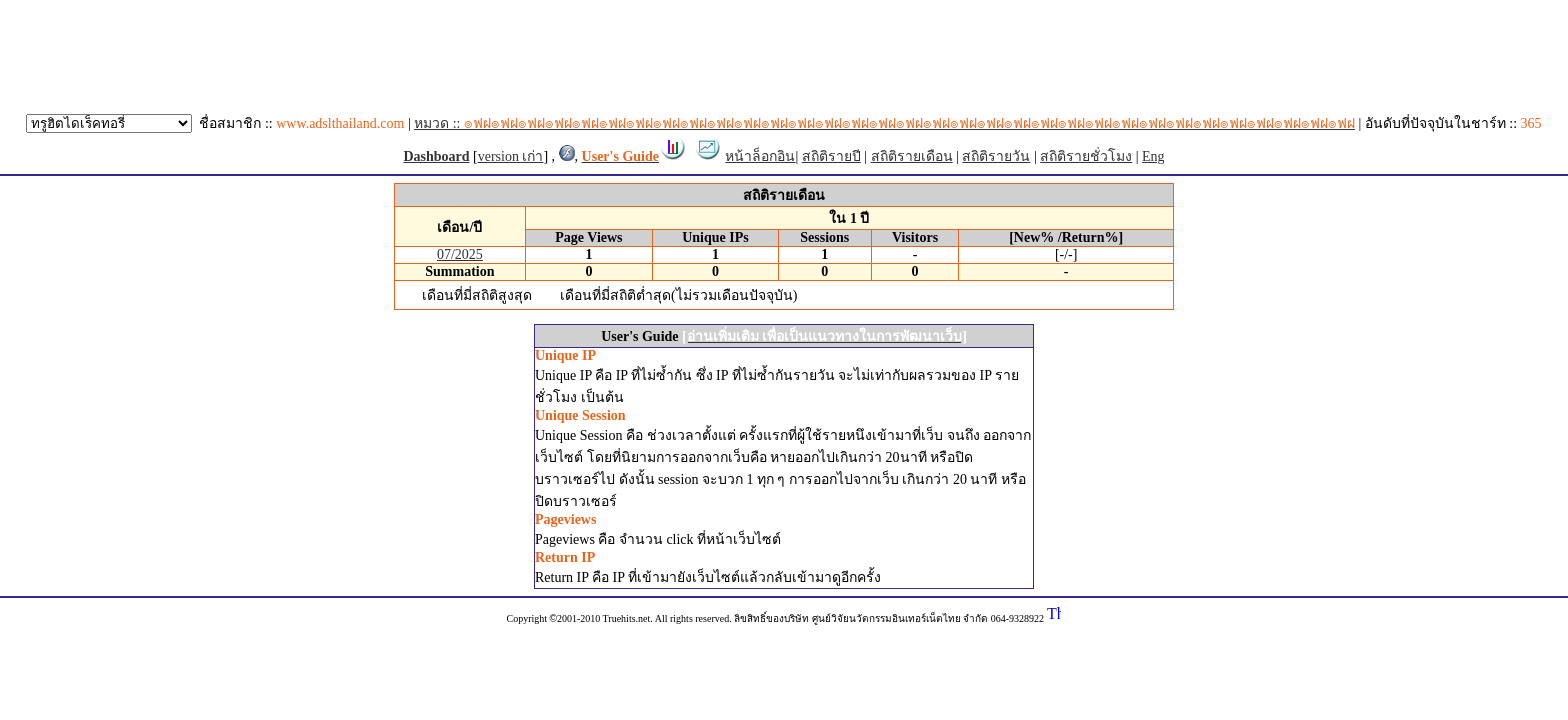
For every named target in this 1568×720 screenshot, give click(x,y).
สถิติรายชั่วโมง (1086, 156)
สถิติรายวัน (996, 156)
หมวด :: (884, 123)
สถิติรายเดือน (912, 156)
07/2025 (460, 254)
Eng (1153, 156)
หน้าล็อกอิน (760, 156)
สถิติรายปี (831, 156)
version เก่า (511, 156)
